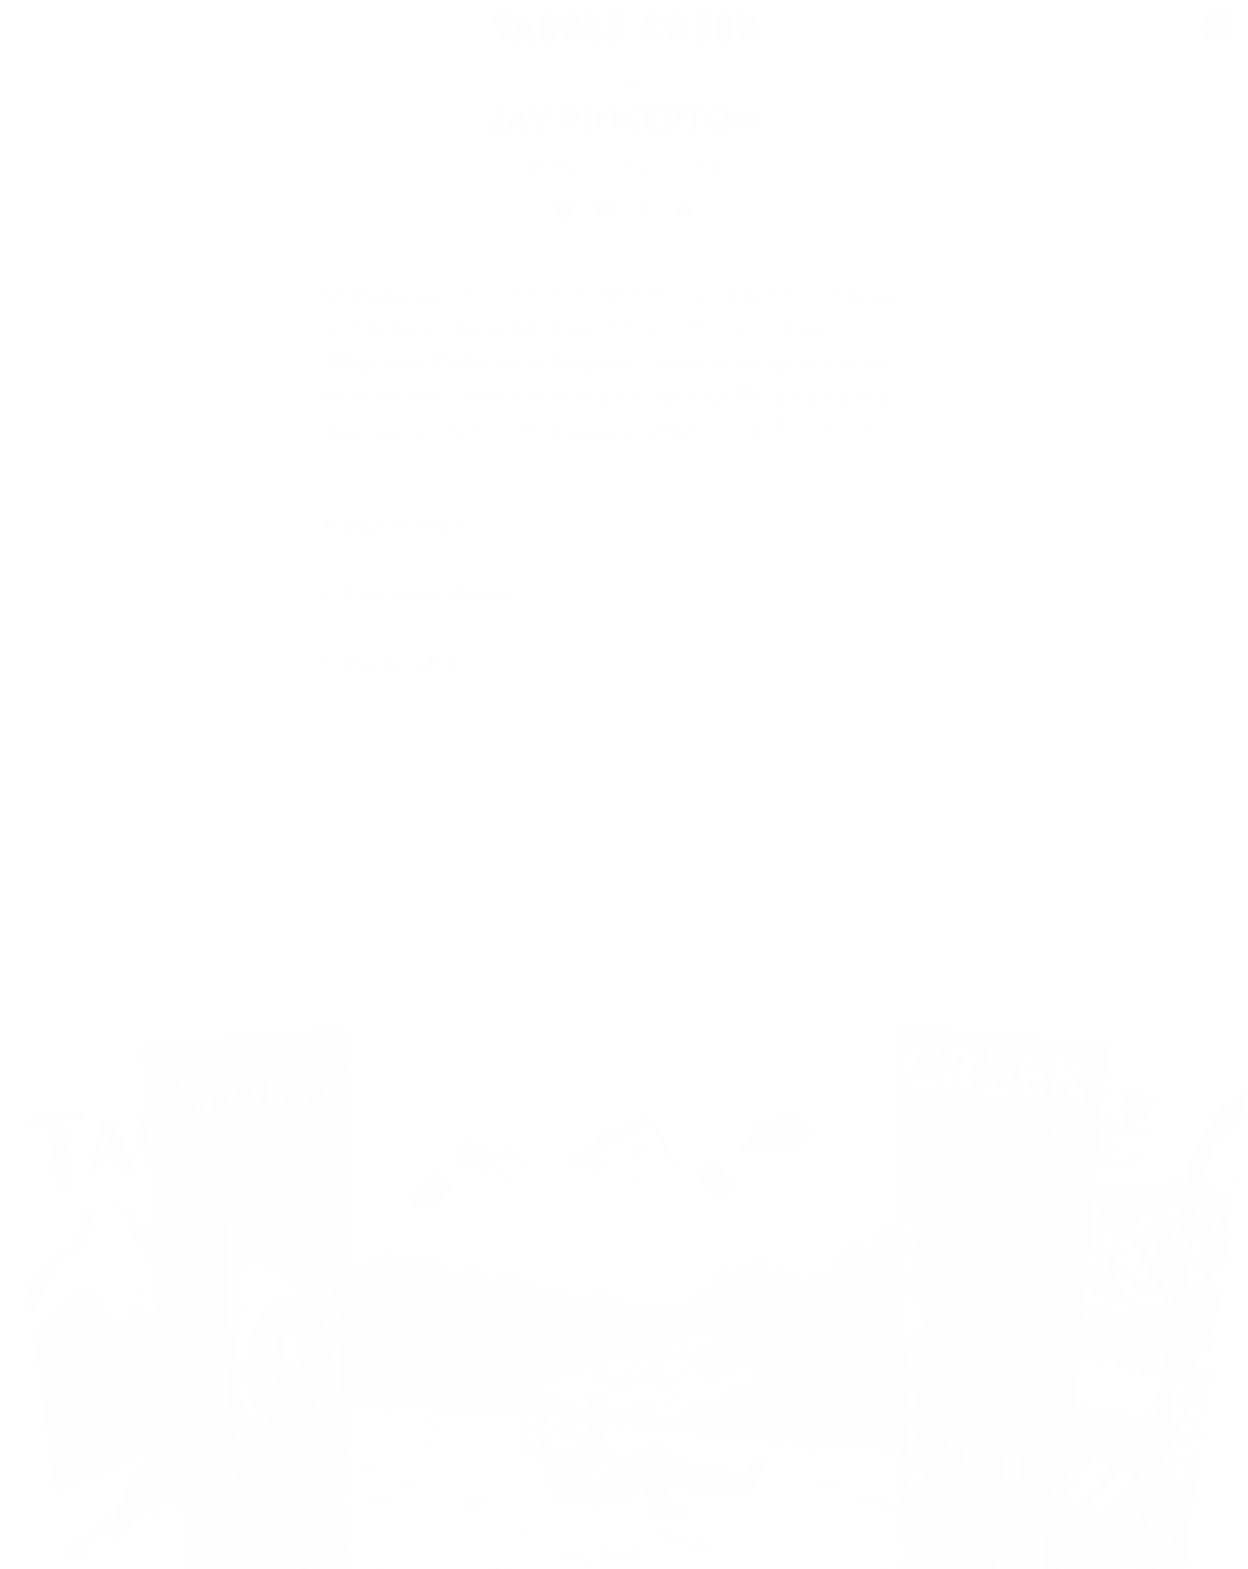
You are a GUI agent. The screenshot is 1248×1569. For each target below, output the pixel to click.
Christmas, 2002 (622, 433)
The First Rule (405, 667)
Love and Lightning (429, 598)
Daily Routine (404, 528)
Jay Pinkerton (381, 297)
